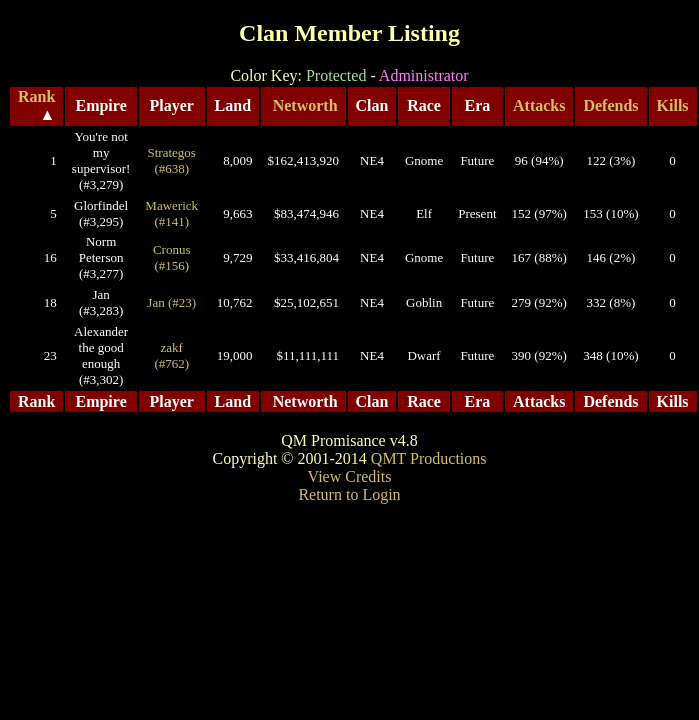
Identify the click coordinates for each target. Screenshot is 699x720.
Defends (610, 105)
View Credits (350, 476)
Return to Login (349, 494)
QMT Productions (429, 458)
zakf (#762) (171, 355)
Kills (673, 105)
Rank (36, 96)
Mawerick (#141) (171, 213)
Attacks (539, 105)
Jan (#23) (171, 302)
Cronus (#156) (172, 257)
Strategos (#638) (172, 160)
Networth (305, 105)
